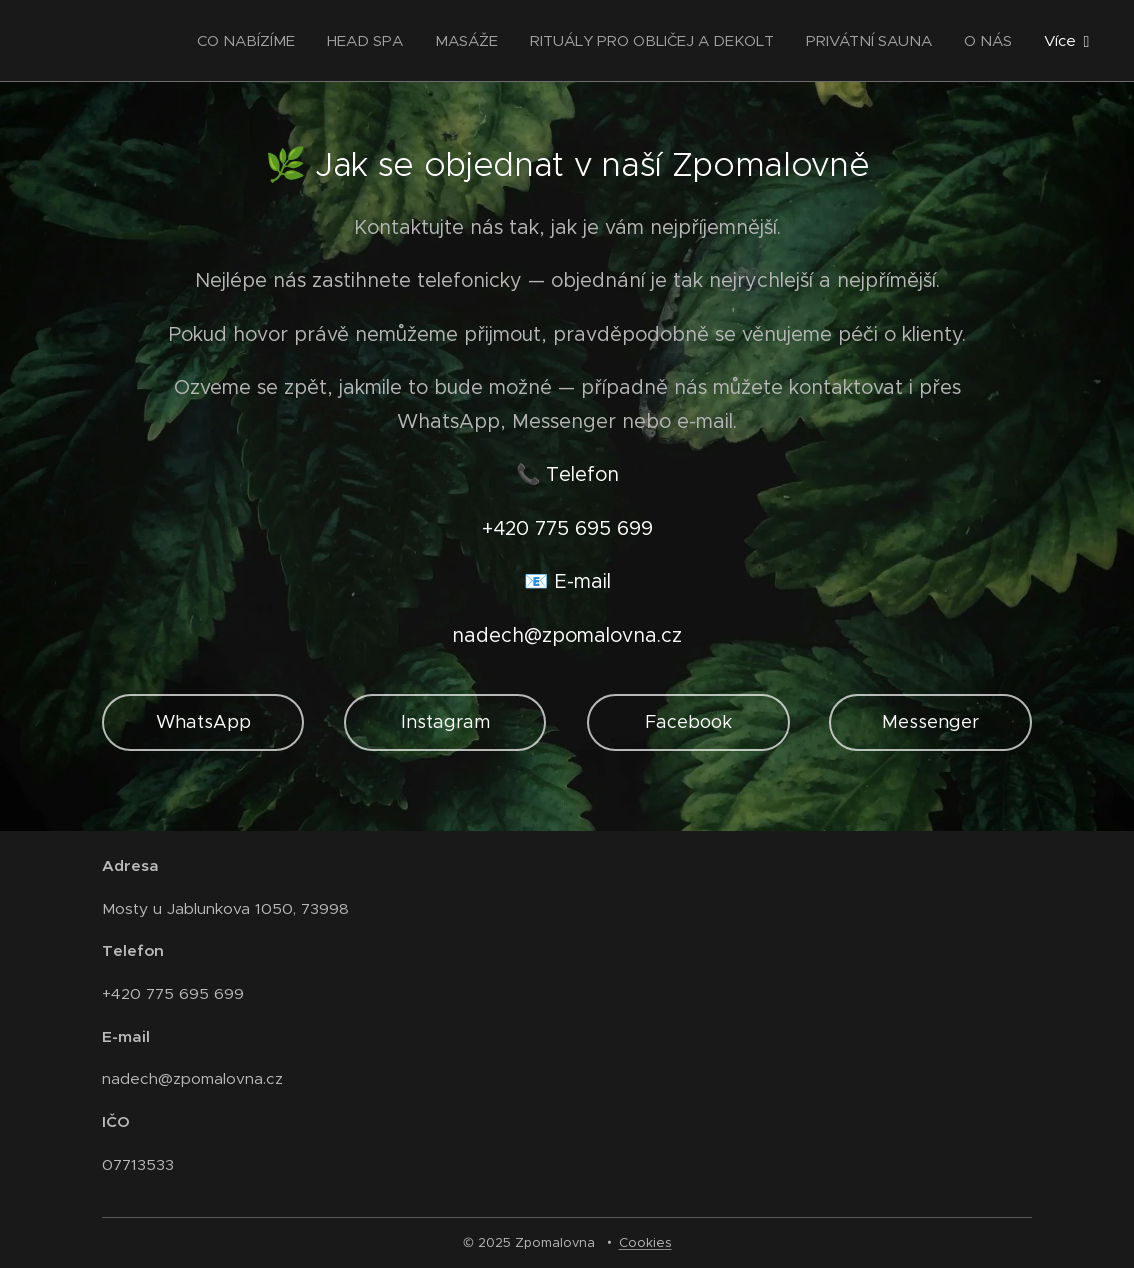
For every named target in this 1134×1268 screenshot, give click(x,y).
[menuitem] (251, 41)
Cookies (645, 1242)
